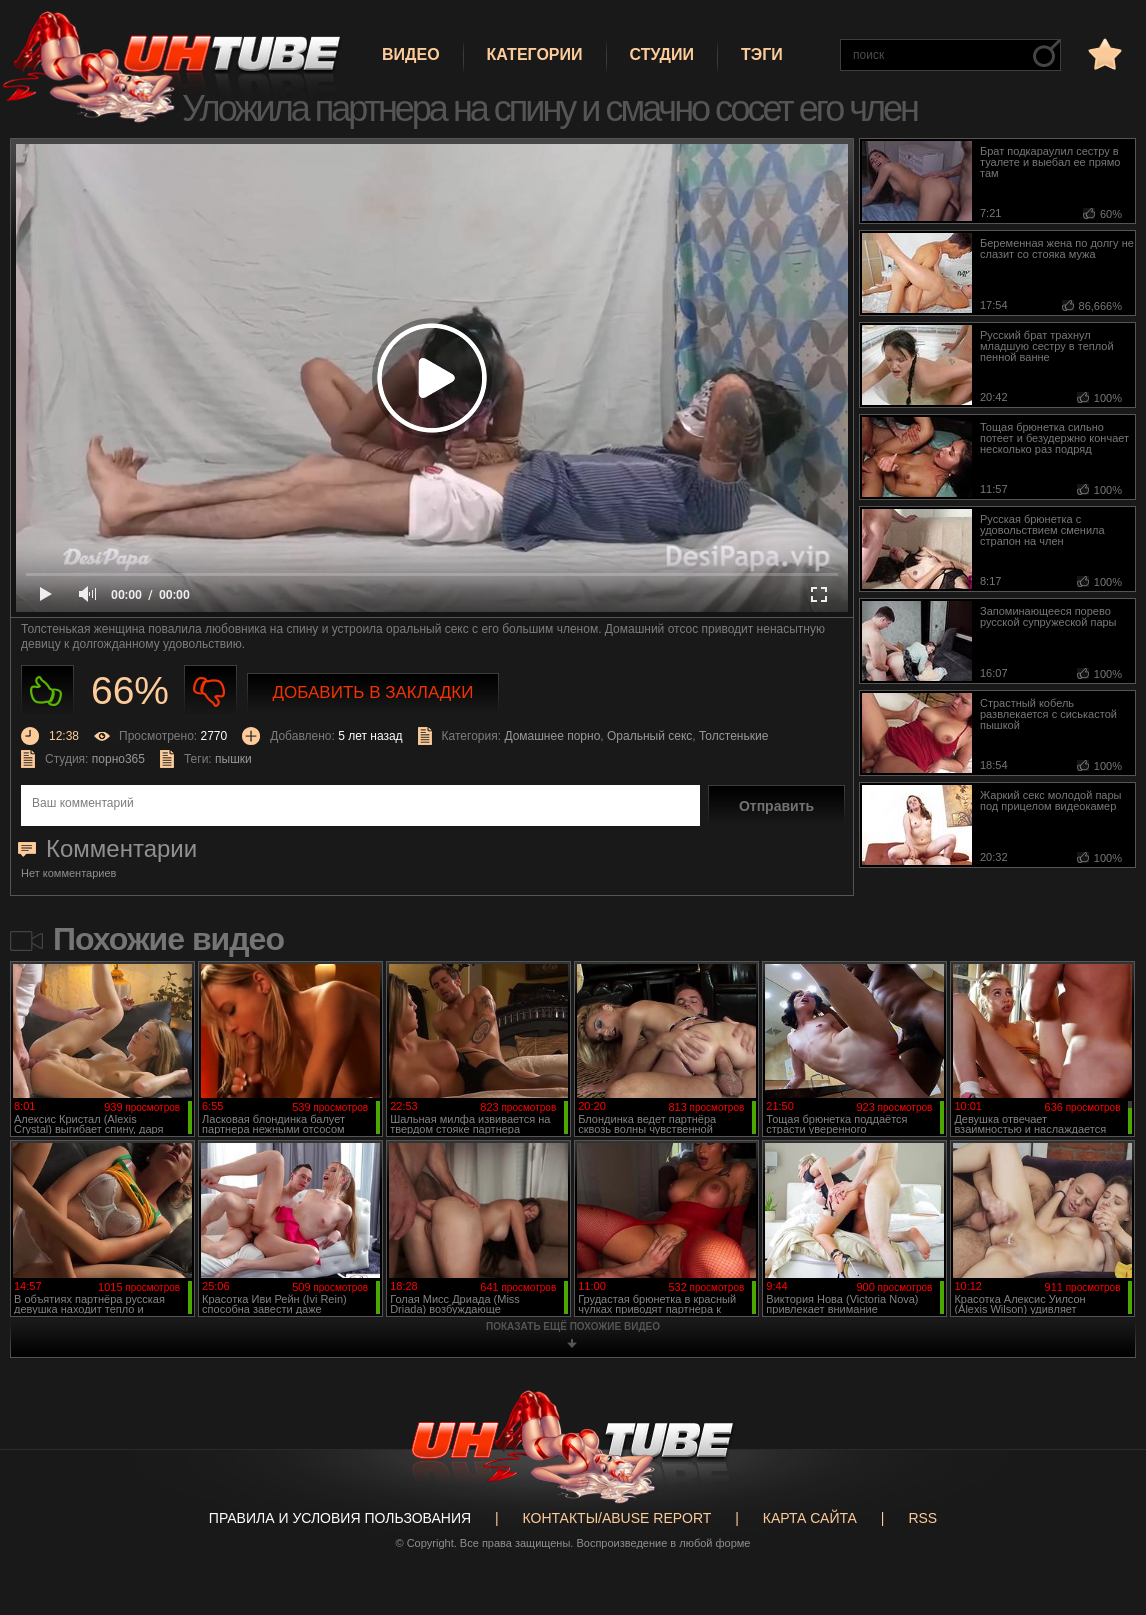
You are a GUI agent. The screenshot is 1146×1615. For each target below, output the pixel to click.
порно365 (118, 759)
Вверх (1101, 1522)
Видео (411, 54)
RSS (922, 1518)
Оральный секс (649, 736)
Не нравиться (210, 691)
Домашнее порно (552, 736)
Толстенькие (733, 736)
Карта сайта (810, 1518)
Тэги (762, 54)
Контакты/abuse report (617, 1518)
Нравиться (47, 691)
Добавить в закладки (373, 692)
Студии (662, 54)
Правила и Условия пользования (340, 1518)
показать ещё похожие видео (573, 1326)
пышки (233, 759)
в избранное (1103, 53)
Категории (535, 54)
